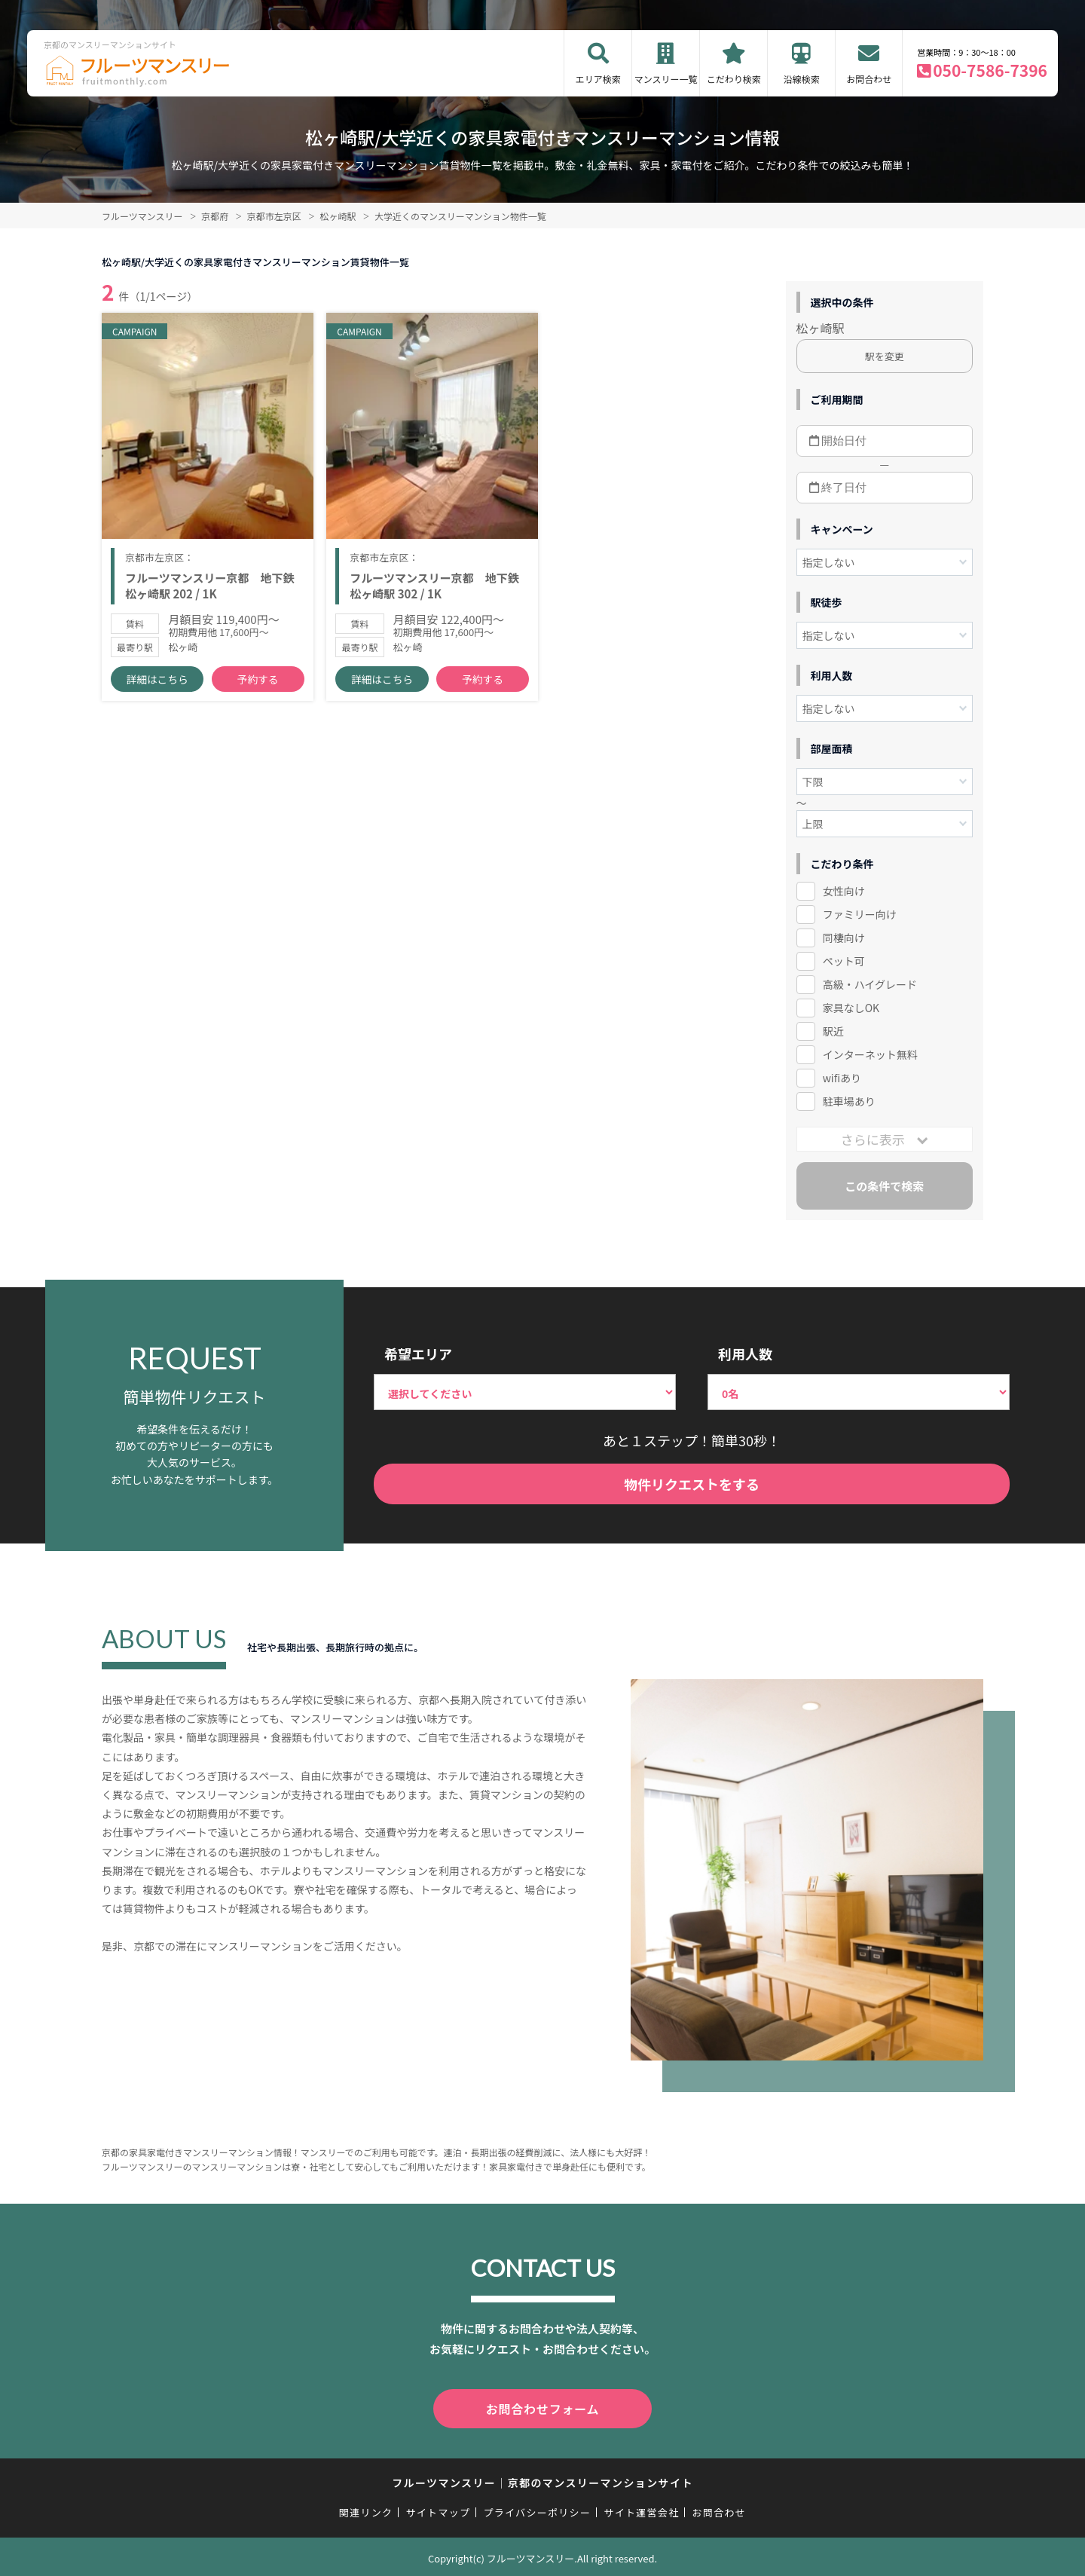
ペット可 (844, 960)
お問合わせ (868, 78)
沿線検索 (802, 78)
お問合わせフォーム (542, 2407)
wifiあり (842, 1077)
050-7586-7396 (990, 70)
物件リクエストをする (692, 1484)
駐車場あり (849, 1101)
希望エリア (418, 1353)
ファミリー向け (860, 914)
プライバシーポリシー (537, 2509)
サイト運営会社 (641, 2509)
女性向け (844, 890)
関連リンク (366, 2509)
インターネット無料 (870, 1054)
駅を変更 (884, 356)
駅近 (833, 1031)
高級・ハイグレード (870, 984)
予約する (257, 694)
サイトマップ (438, 2509)
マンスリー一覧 (666, 78)
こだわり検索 (734, 78)
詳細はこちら (157, 694)
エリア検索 (598, 78)
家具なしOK (851, 1007)
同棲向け (844, 937)
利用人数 (745, 1353)
